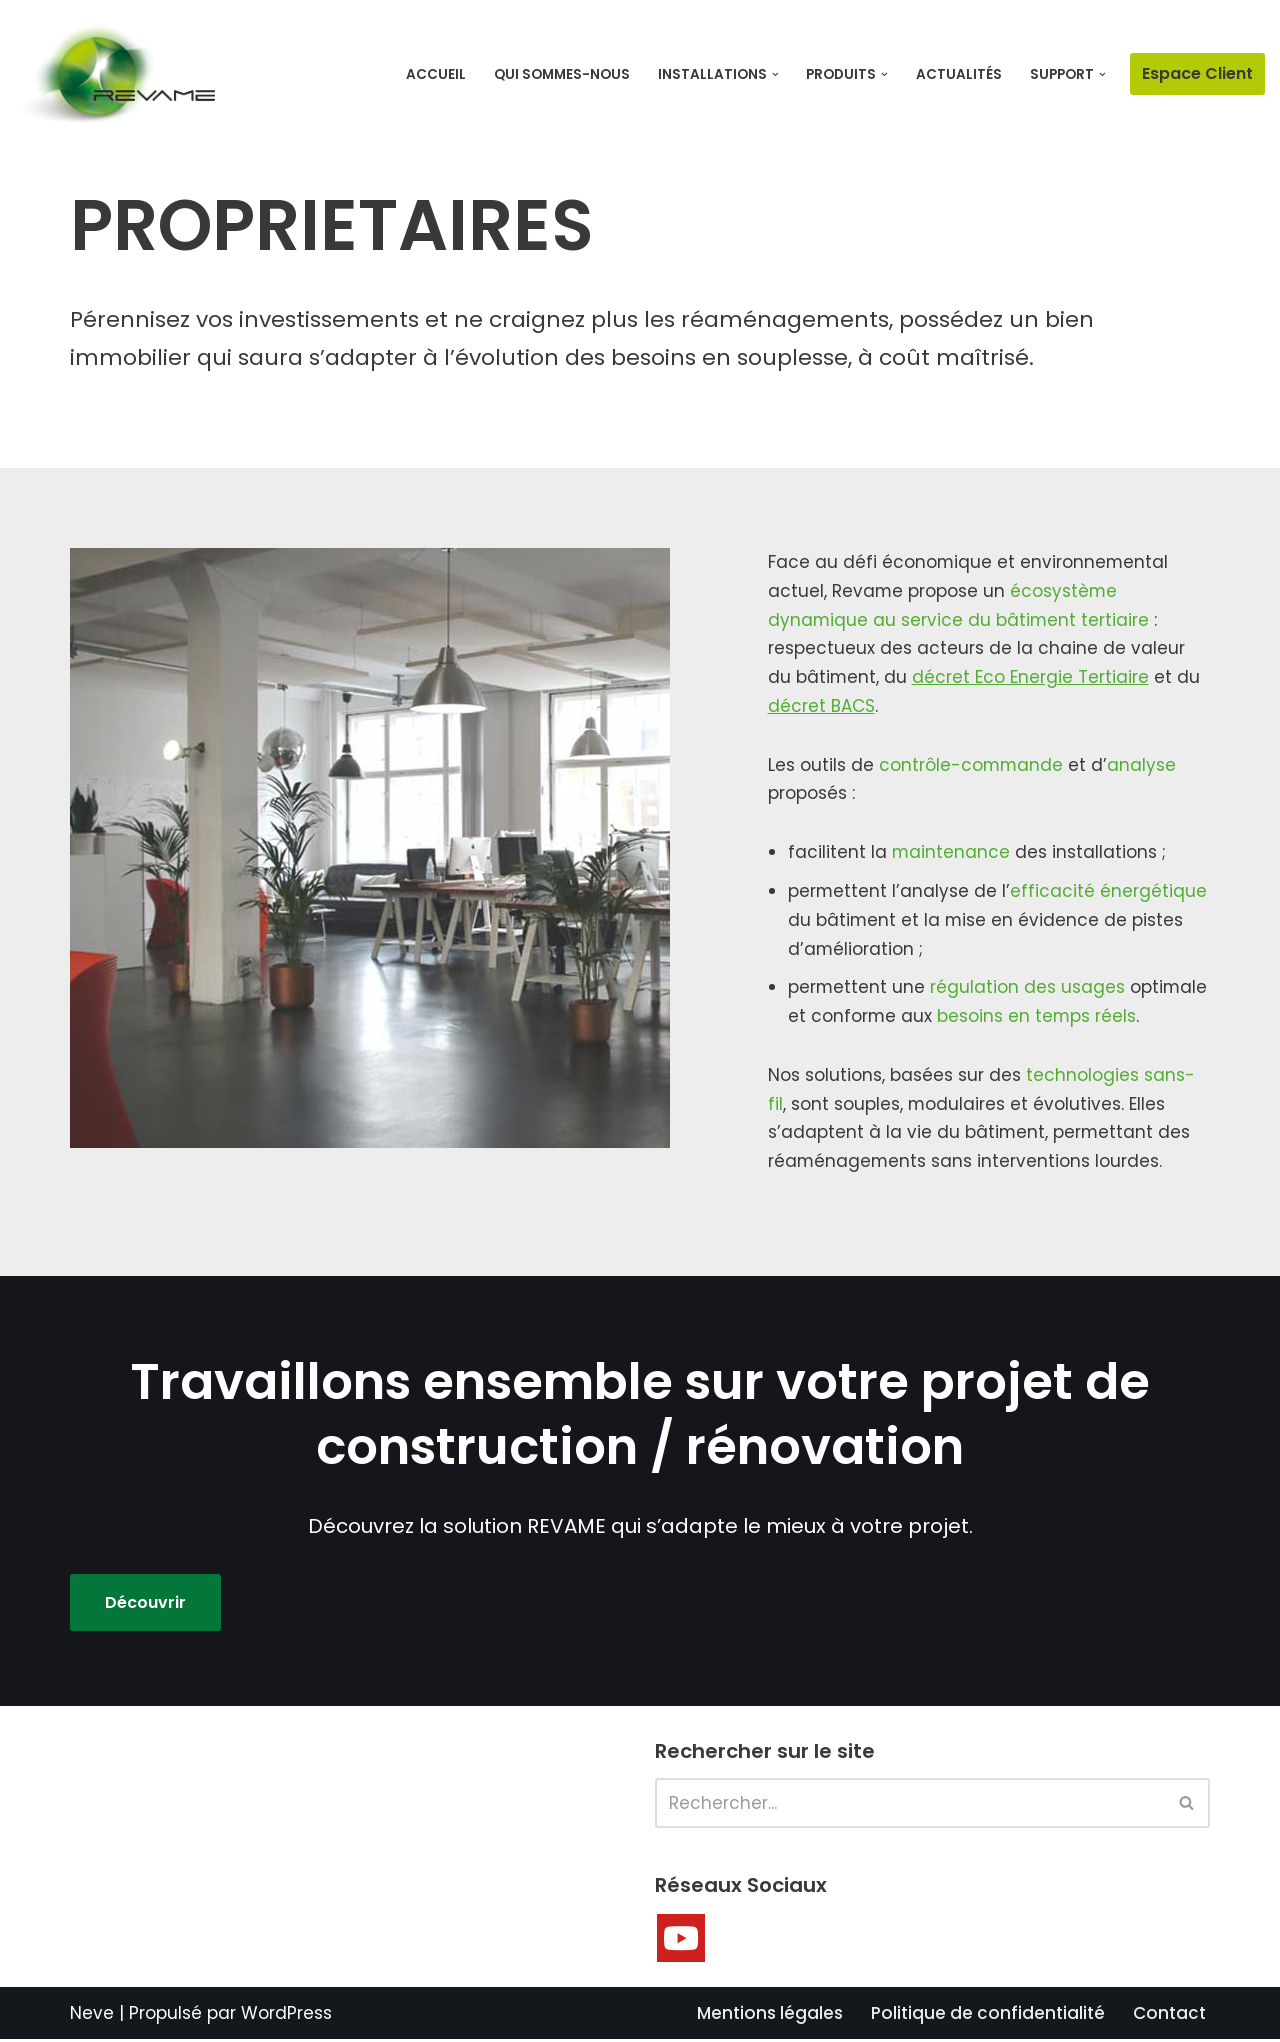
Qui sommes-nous (562, 74)
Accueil (436, 74)
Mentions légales (770, 2015)
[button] (775, 74)
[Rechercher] (910, 1805)
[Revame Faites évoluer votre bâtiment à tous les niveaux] (115, 76)
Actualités (959, 74)
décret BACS (821, 707)
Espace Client (1197, 73)
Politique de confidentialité (988, 2015)
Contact (1169, 2015)
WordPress (286, 2015)
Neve (92, 2015)
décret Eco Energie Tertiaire (1031, 678)
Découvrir (145, 1604)
